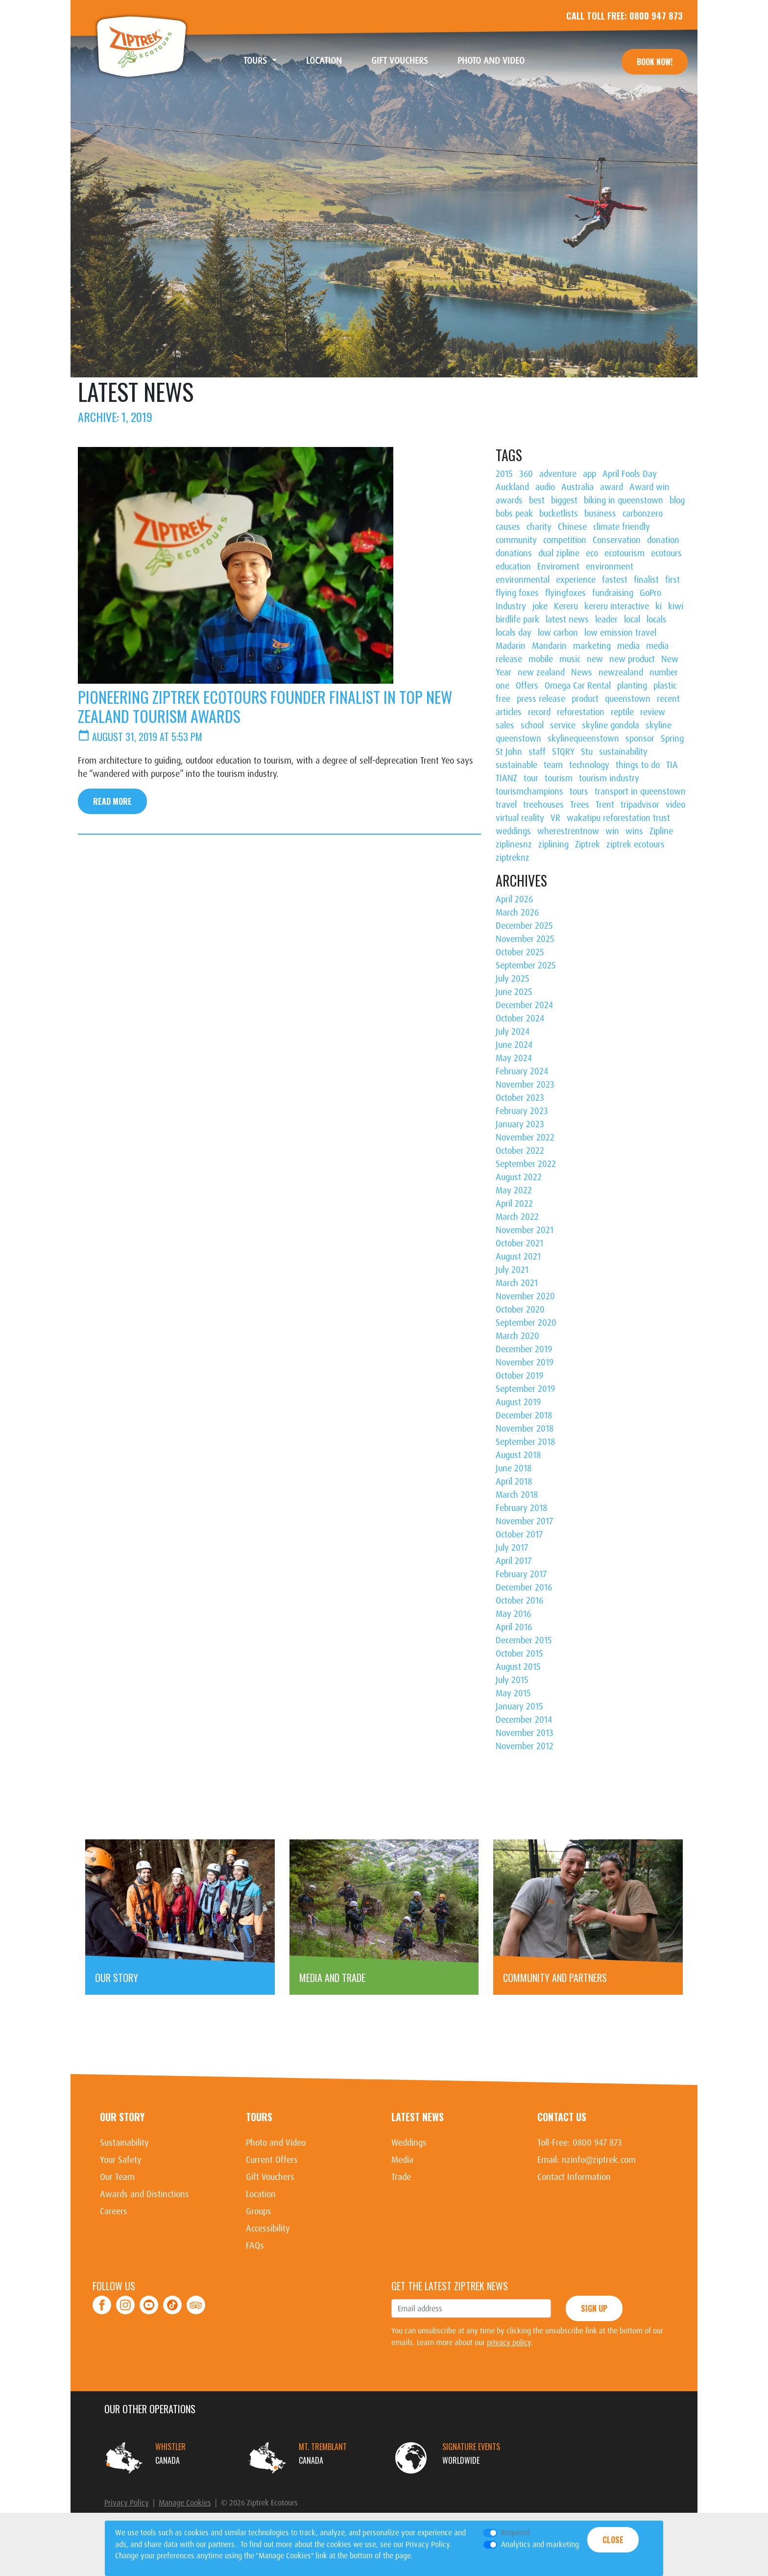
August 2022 (519, 1177)
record (539, 712)
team (553, 765)
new (595, 659)
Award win (649, 487)
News (581, 672)
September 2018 (525, 1442)
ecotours (666, 553)
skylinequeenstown (583, 738)
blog (677, 500)
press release (541, 699)
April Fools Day (629, 474)
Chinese (572, 527)
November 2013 (524, 1733)
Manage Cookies (185, 2503)
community (516, 540)
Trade (401, 2177)
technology (589, 765)
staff (537, 752)
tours (579, 791)
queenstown (627, 699)
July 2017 (512, 1548)
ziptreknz (512, 858)
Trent (605, 805)
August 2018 (518, 1455)
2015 (504, 474)
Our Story (122, 2116)
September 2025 (526, 965)
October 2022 (520, 1151)
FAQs (255, 2246)
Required (515, 2532)
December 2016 (524, 1587)
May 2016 (513, 1614)
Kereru (566, 606)
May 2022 (514, 1190)
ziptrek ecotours (635, 844)
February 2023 (522, 1111)
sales (505, 725)
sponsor (639, 738)
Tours (259, 2116)
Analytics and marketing (540, 2544)
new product (632, 659)
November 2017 (524, 1521)
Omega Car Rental (578, 686)
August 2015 (518, 1667)
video (675, 805)
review (652, 712)
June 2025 (514, 992)
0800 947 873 (656, 15)
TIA (672, 765)
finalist (646, 580)
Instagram (125, 2299)
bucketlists (558, 514)
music (569, 659)
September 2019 (525, 1389)
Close (613, 2540)
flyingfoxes (565, 593)
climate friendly (621, 527)
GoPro (650, 593)
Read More (112, 801)
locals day (513, 633)
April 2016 (514, 1627)
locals (657, 619)
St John (509, 752)
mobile (540, 659)
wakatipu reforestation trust (618, 818)
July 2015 (512, 1680)
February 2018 (521, 1508)
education (513, 566)
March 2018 (517, 1495)
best (537, 500)
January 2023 (520, 1124)
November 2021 (524, 1230)
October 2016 (519, 1601)
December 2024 (524, 1005)
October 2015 (519, 1654)
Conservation (617, 540)
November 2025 (525, 939)
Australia (577, 487)
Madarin (511, 646)
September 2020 (526, 1323)
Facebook (102, 2299)
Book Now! (654, 62)
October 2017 (519, 1534)
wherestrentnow (568, 831)
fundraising (612, 593)
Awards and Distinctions (144, 2194)
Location (331, 60)
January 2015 (519, 1706)
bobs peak (514, 514)
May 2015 (513, 1693)
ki (658, 606)
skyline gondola (610, 725)
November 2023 (525, 1084)
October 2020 (520, 1309)
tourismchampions (529, 791)
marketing (592, 646)
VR (555, 818)
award (611, 487)
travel (506, 805)
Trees (579, 805)
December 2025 (524, 926)
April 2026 (514, 899)
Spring (672, 738)
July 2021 (512, 1270)
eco (592, 553)
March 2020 (517, 1336)
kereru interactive (616, 606)
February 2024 (522, 1071)
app (589, 474)
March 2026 (517, 912)
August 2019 (518, 1402)
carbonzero (643, 514)
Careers (113, 2211)
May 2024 (514, 1058)
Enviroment (558, 566)
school (532, 725)
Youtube (148, 2299)
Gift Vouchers (407, 60)
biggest (564, 500)
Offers (527, 686)
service (563, 725)
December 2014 (524, 1720)
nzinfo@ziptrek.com (599, 2160)
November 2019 (524, 1362)
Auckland (512, 487)
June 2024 (514, 1045)
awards (509, 500)
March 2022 (517, 1217)
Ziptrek (142, 46)
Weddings (409, 2143)
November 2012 (524, 1746)
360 (526, 474)
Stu (587, 752)
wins (634, 831)
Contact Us (561, 2116)
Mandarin (549, 646)
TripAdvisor (196, 2299)
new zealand (541, 672)
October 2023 (520, 1098)
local (632, 619)
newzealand (621, 672)
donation (663, 540)
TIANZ (506, 778)
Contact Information (574, 2177)
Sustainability (124, 2143)
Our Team (117, 2177)
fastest (614, 580)
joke (540, 606)
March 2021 (517, 1283)
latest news (567, 619)
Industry (511, 606)
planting (632, 686)
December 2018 (524, 1415)
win (612, 831)
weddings (513, 831)
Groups (258, 2211)
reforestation (580, 712)
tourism (559, 778)
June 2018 (513, 1468)
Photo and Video (498, 60)
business (600, 514)
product (585, 699)
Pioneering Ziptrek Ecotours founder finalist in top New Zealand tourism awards (265, 706)
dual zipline (558, 553)
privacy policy (509, 2342)
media (628, 646)
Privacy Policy (126, 2503)
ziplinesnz (514, 844)
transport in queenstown (640, 791)
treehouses (543, 805)
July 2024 (512, 1032)
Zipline (661, 831)
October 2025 (520, 952)
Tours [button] (256, 61)
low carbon (558, 633)
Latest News (417, 2116)
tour (531, 778)
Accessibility (268, 2228)
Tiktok (172, 2299)
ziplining (553, 844)
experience (576, 580)
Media (402, 2160)
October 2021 (519, 1243)
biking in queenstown (623, 500)
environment (609, 566)
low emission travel (620, 633)
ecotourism (624, 553)
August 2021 (518, 1257)
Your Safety (121, 2160)
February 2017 (521, 1574)
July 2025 (512, 979)
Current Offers (272, 2160)
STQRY (563, 752)
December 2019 (524, 1349)
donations (514, 553)
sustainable (516, 765)
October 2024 (520, 1018)
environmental (523, 580)
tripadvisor (640, 805)
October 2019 (519, 1376)
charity (539, 527)
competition (564, 540)
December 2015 (524, 1640)
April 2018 (514, 1481)
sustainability (623, 752)
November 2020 (525, 1296)
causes (508, 527)
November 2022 (525, 1137)
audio (545, 487)
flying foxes (517, 593)
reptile (622, 712)
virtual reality (520, 818)
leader (606, 619)
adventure (557, 474)
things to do (638, 765)
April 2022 (514, 1204)
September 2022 (526, 1164)
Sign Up (594, 2308)
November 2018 (524, 1429)
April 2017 (513, 1561)
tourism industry (609, 778)
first (672, 580)
